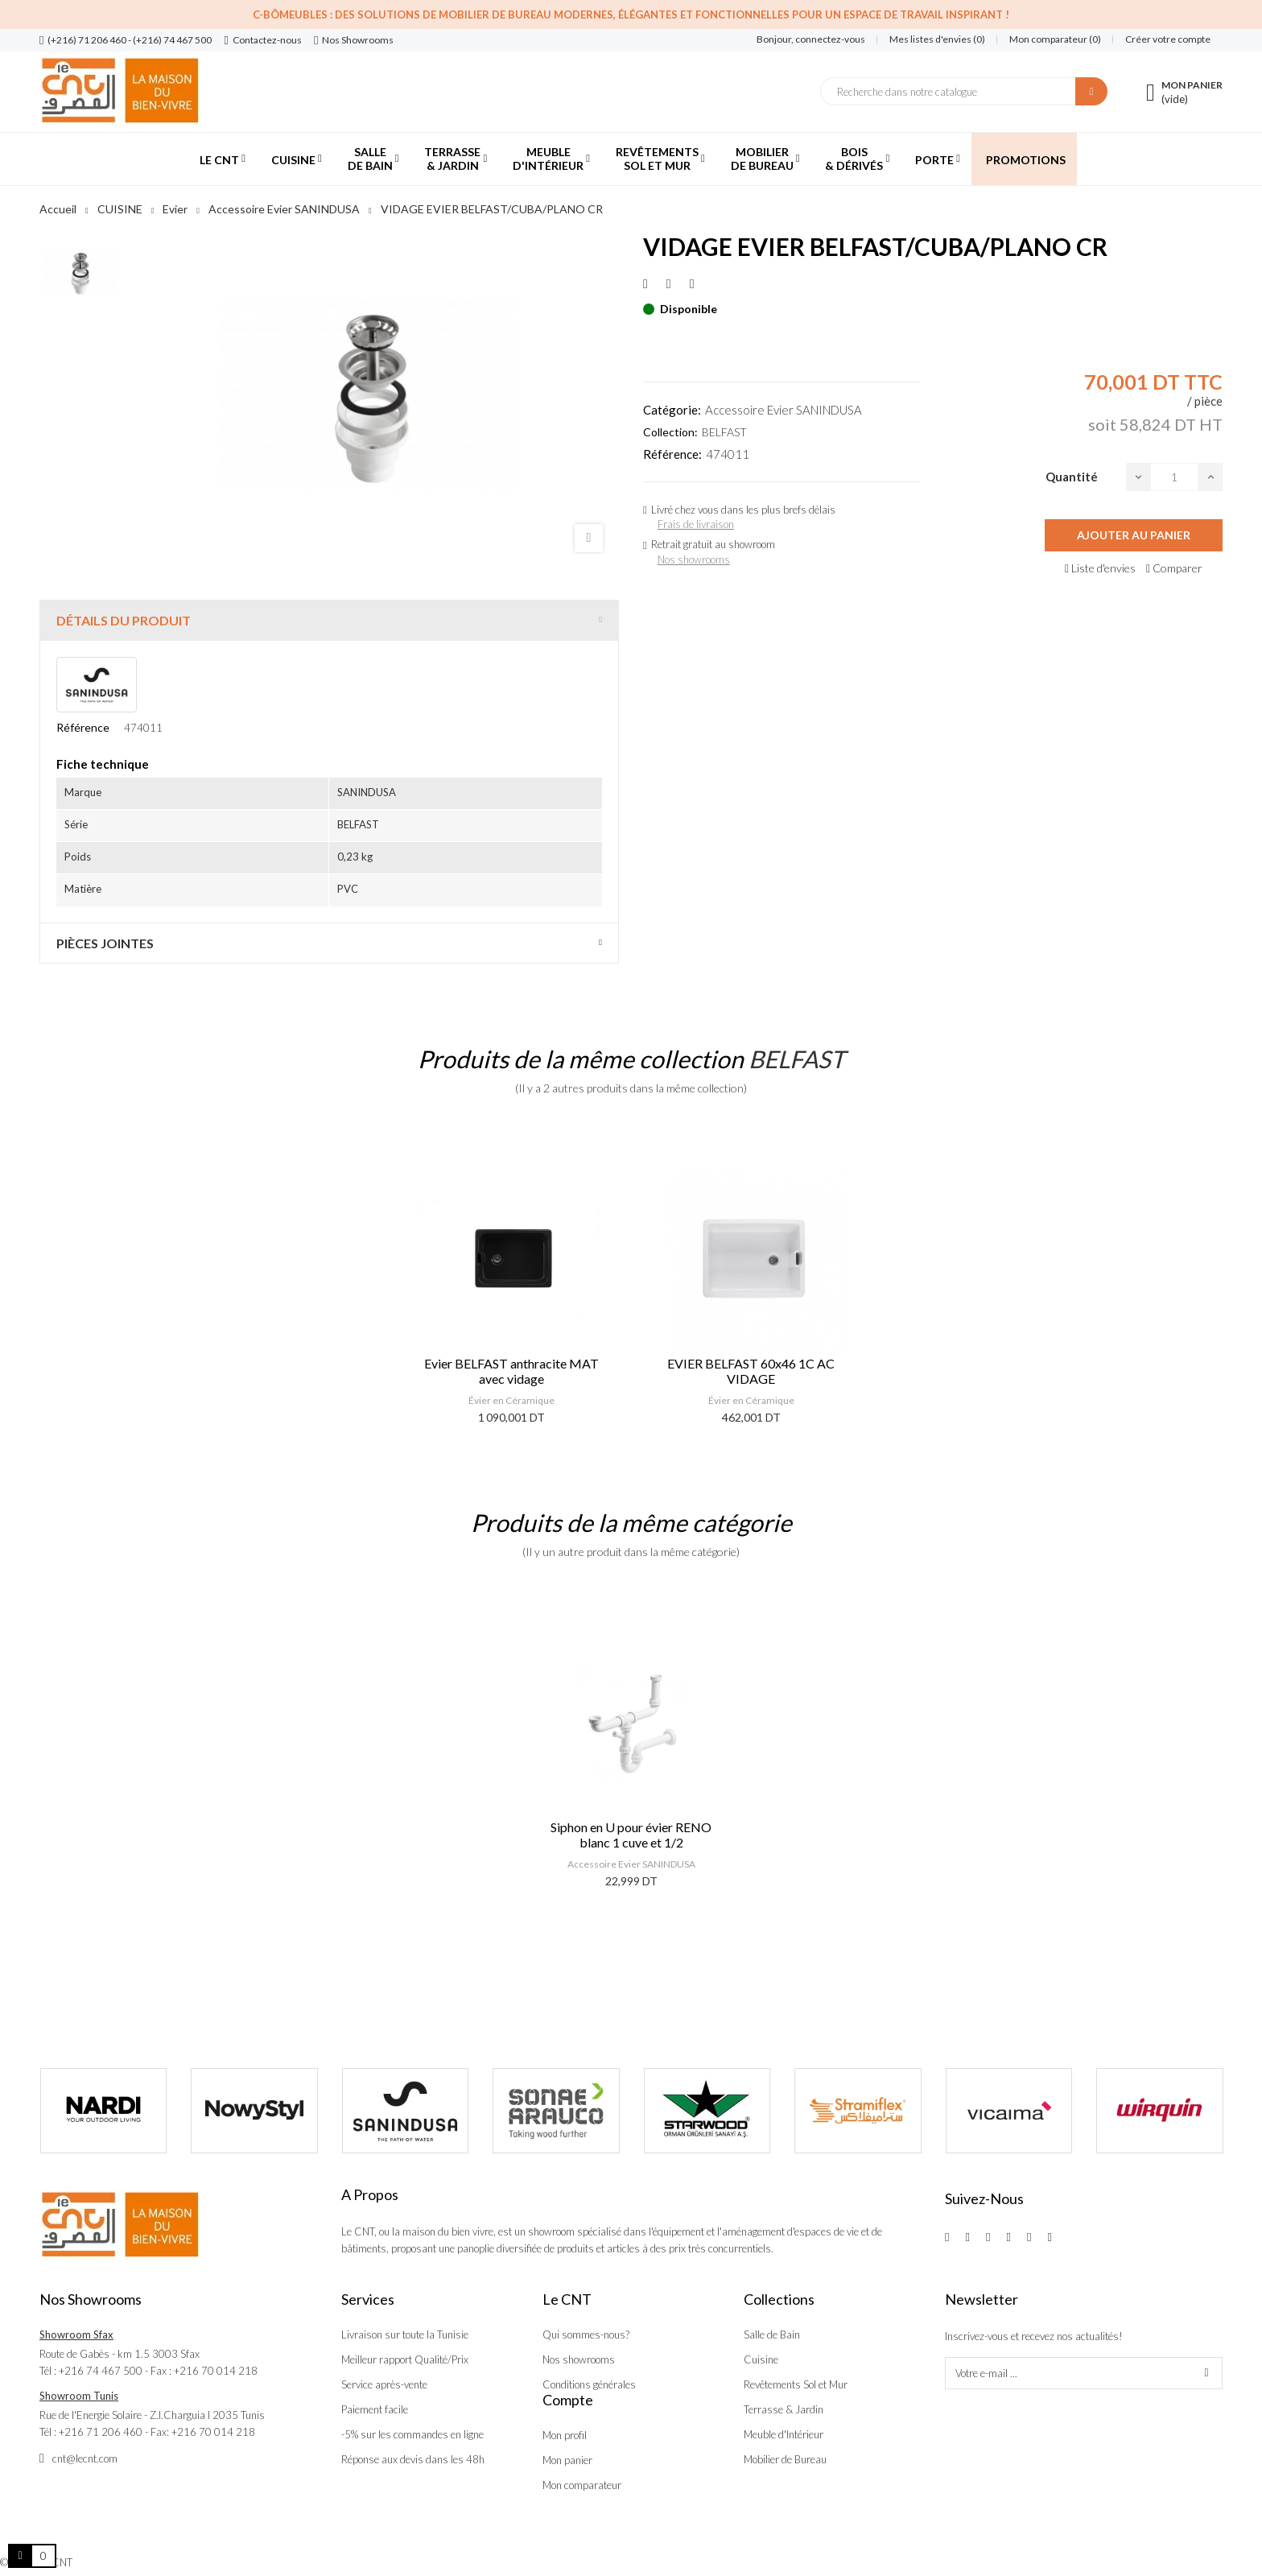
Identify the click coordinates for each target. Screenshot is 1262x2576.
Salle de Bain (772, 2334)
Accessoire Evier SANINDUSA (783, 409)
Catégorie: (672, 409)
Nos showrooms (694, 559)
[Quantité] (1174, 477)
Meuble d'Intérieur (783, 2434)
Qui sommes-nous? (585, 2334)
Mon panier (567, 2460)
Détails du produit (123, 620)
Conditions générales (589, 2384)
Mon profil (564, 2435)
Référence (82, 727)
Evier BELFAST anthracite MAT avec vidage (511, 1371)
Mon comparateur (581, 2485)
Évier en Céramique (511, 1400)
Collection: (670, 432)
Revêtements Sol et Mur (796, 2384)
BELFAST (724, 432)
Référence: (672, 454)
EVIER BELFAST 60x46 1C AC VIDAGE (751, 1371)
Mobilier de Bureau (785, 2459)
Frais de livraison (696, 524)
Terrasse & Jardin (783, 2409)
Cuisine (761, 2359)
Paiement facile (374, 2409)
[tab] (329, 620)
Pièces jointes (105, 943)
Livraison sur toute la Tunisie (404, 2334)
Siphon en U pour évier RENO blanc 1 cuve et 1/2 (631, 1834)
